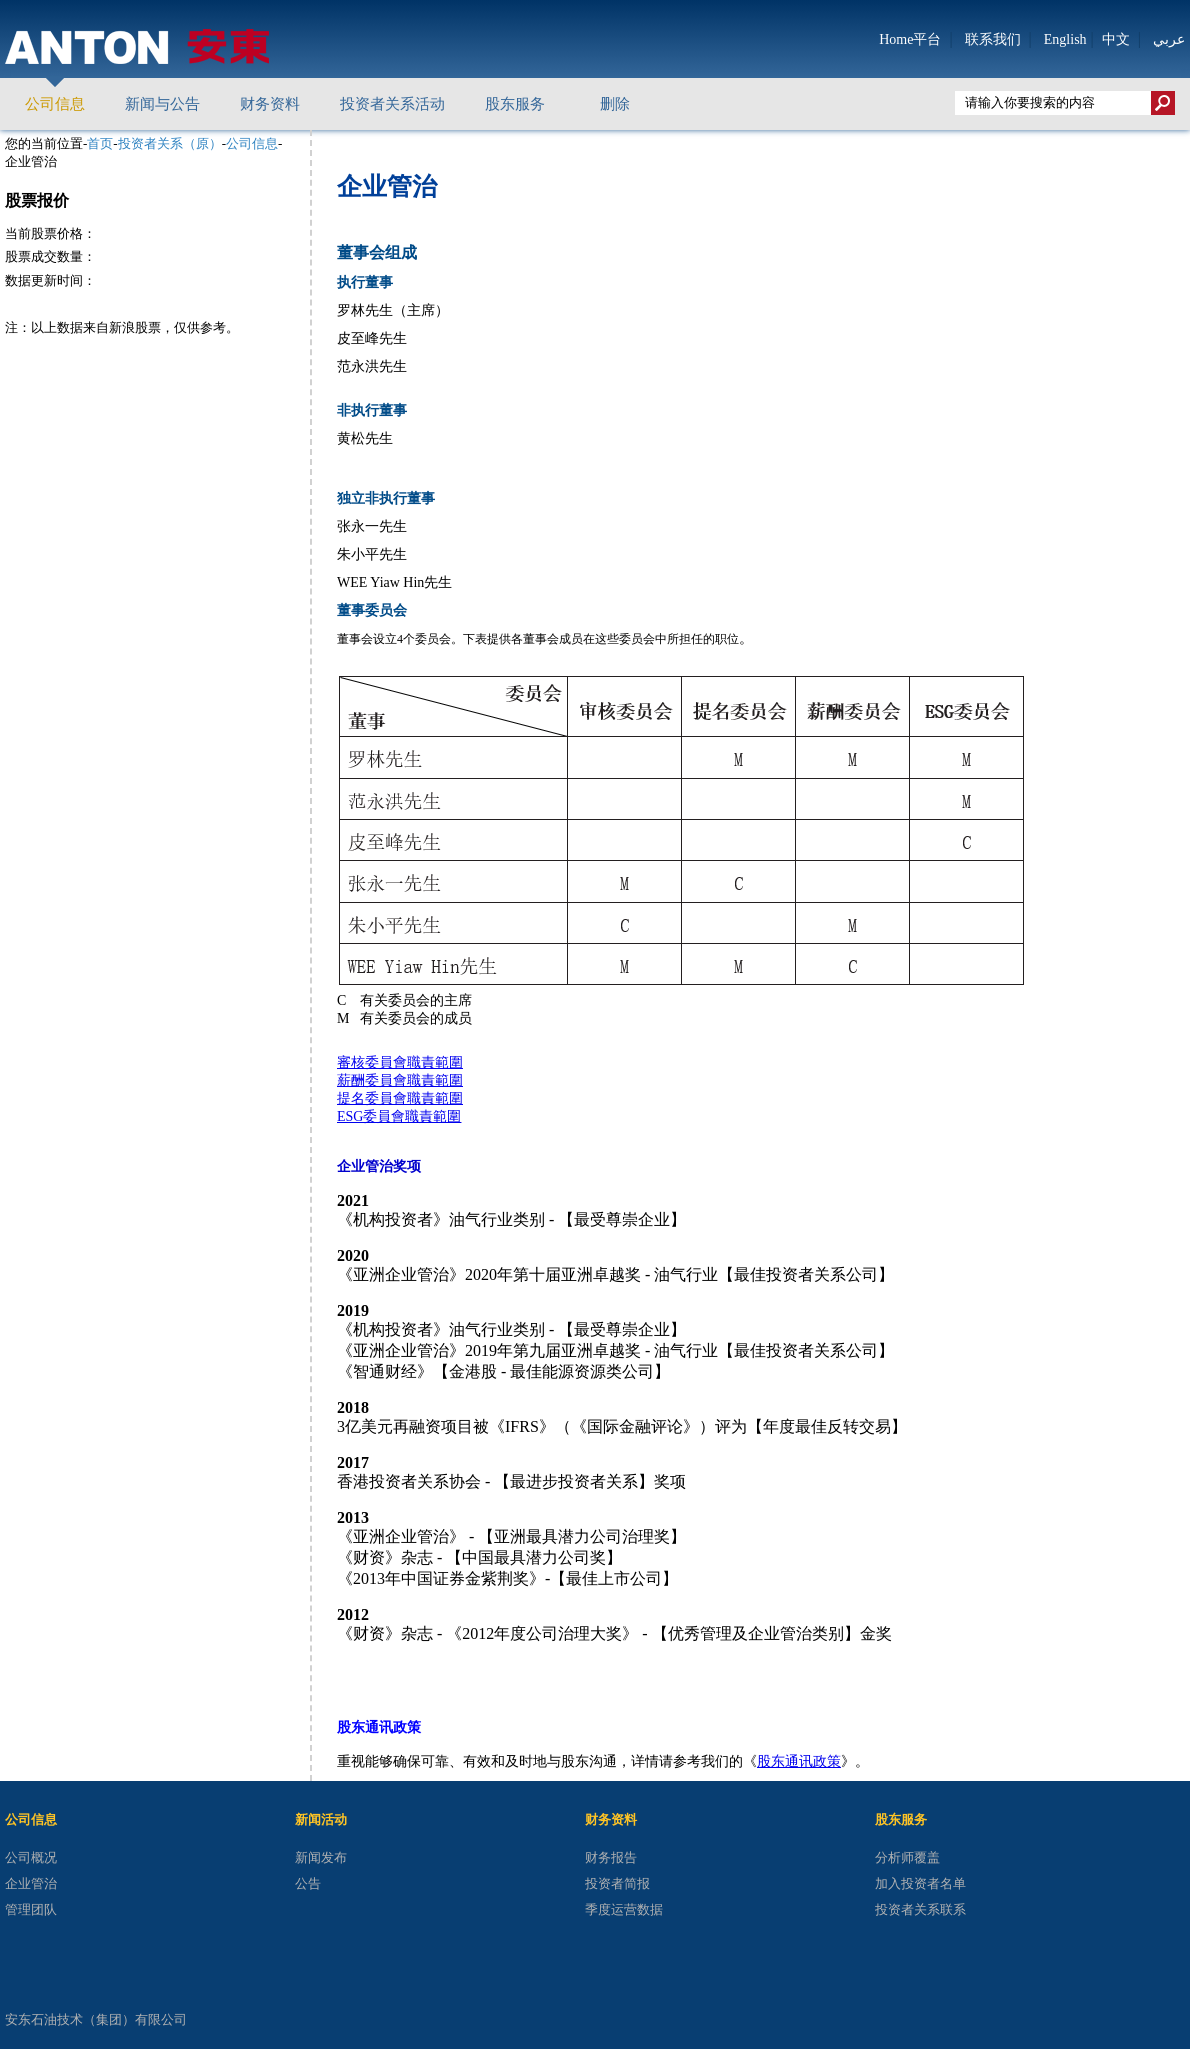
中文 (1116, 39)
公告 (308, 1883)
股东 (771, 1761)
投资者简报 (617, 1883)
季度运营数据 (624, 1909)
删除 (615, 104)
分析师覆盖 (907, 1857)
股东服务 (515, 104)
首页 (100, 143)
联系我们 (993, 39)
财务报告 (611, 1857)
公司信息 (55, 104)
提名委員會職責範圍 (400, 1098)
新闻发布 (321, 1857)
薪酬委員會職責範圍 (400, 1080)
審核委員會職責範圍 (400, 1062)
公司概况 (31, 1857)
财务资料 (270, 104)
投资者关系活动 (392, 104)
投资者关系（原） (170, 143)
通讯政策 (813, 1761)
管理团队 (31, 1909)
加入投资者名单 (920, 1883)
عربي (1169, 39)
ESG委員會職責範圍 (399, 1116)
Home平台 (910, 39)
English (1065, 39)
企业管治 (31, 1883)
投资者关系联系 (920, 1909)
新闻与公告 (162, 104)
